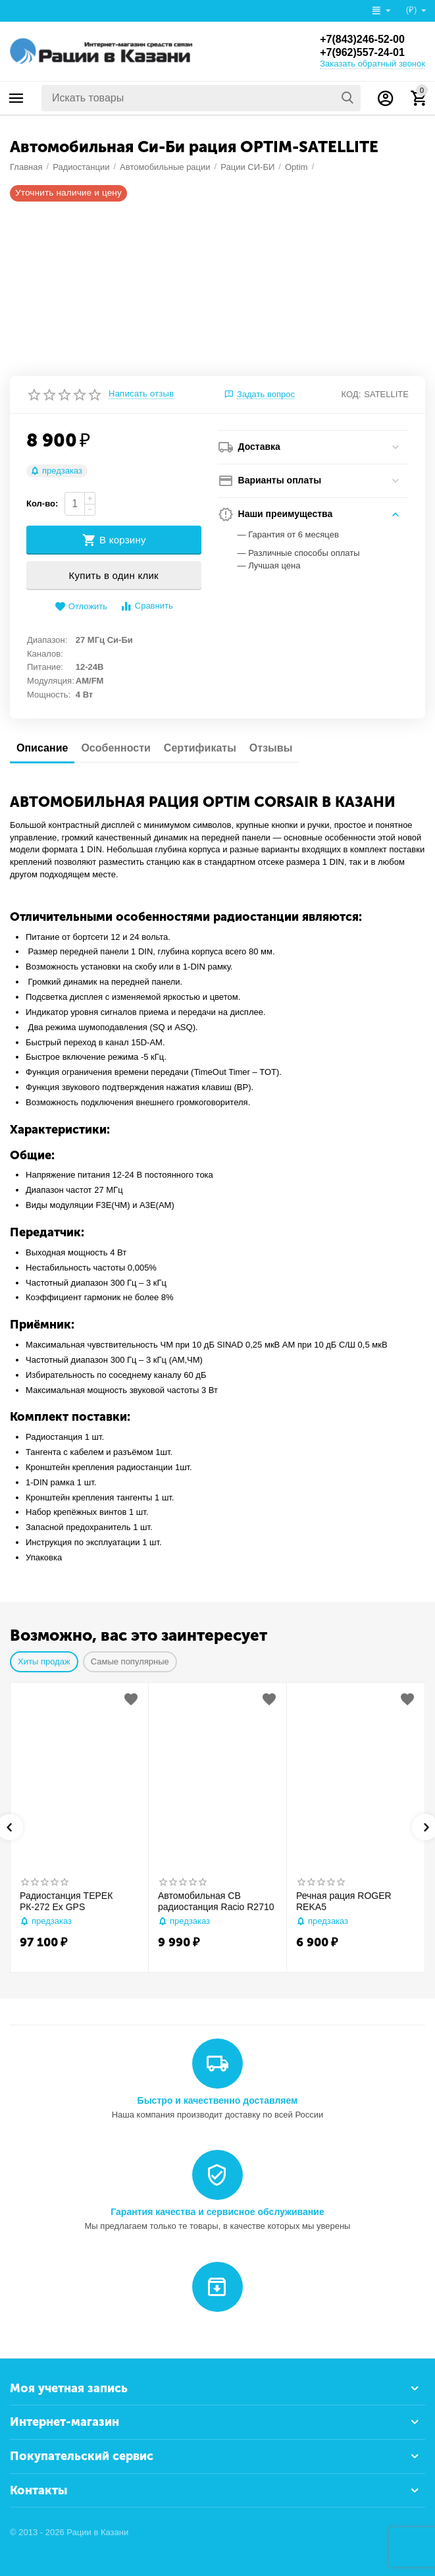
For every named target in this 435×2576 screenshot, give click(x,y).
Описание (42, 748)
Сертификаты (200, 748)
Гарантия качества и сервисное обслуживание (217, 2211)
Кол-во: (42, 503)
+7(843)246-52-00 (362, 39)
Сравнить (146, 606)
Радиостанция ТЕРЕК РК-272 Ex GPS (66, 1901)
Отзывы (270, 748)
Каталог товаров (16, 98)
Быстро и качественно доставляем (218, 2100)
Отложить (81, 607)
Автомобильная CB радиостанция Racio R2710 (216, 1901)
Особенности (115, 748)
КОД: (351, 394)
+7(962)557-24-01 (362, 52)
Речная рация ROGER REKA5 (344, 1901)
